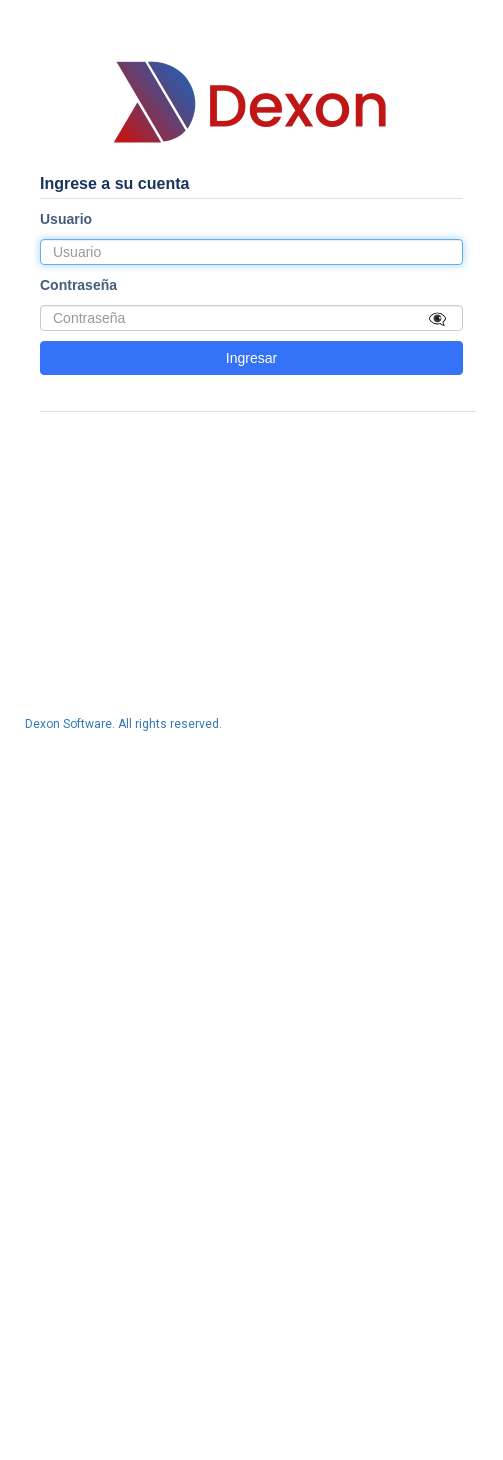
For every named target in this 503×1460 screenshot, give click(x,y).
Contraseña (78, 285)
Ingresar (251, 358)
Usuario (66, 219)
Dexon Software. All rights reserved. (123, 724)
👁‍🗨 (437, 317)
